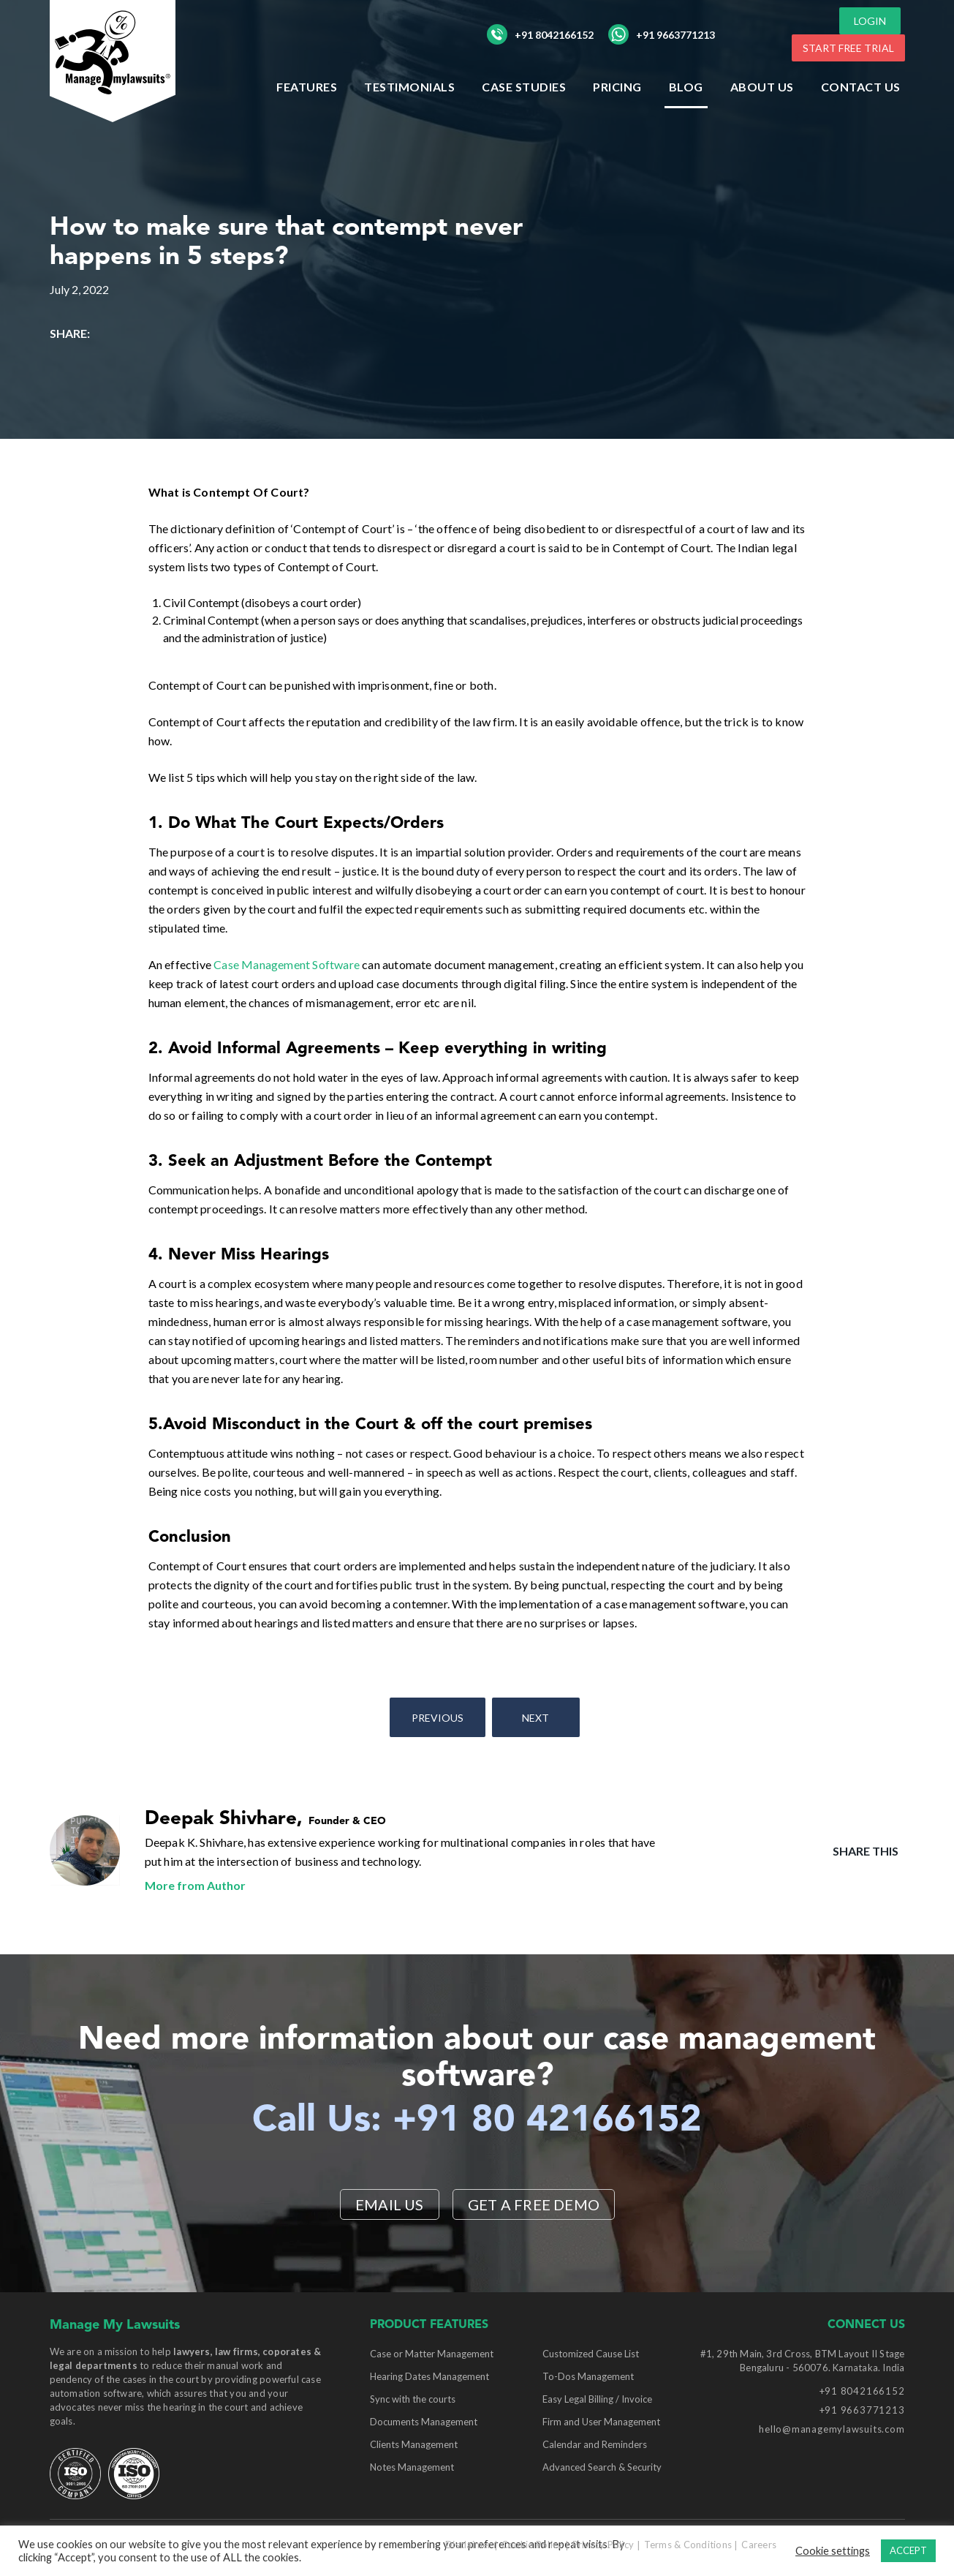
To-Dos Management (588, 2376)
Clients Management (414, 2444)
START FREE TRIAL (848, 48)
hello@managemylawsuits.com (831, 2429)
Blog (686, 87)
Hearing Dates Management (429, 2376)
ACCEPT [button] (908, 2550)
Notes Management (412, 2467)
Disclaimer (468, 2544)
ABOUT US (762, 87)
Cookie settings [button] (832, 2551)
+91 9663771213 (661, 34)
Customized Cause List (590, 2354)
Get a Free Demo (533, 2204)
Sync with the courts (412, 2399)
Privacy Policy (603, 2544)
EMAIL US (389, 2204)
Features (306, 87)
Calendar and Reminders (594, 2444)
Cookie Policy (531, 2544)
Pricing (617, 87)
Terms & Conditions (688, 2544)
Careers (758, 2544)
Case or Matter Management (431, 2354)
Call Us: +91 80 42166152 (477, 2121)
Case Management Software (286, 964)
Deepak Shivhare (221, 1819)
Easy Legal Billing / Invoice (597, 2399)
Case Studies (524, 87)
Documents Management (423, 2422)
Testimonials (409, 87)
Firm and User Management (601, 2422)
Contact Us (861, 87)
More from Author (195, 1885)
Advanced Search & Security (602, 2467)
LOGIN (870, 21)
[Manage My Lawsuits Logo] (115, 62)
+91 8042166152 (540, 34)
